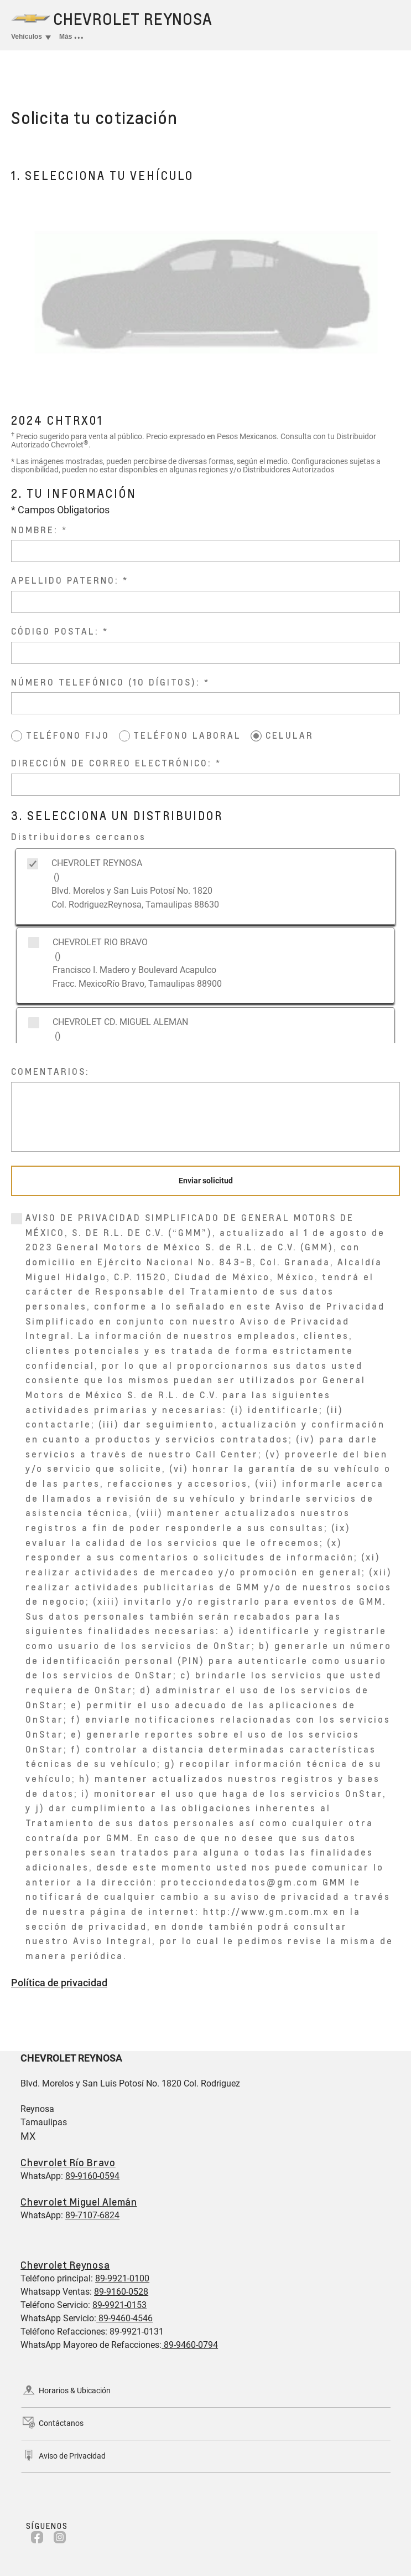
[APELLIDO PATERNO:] (205, 602)
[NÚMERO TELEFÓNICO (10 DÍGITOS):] (205, 703)
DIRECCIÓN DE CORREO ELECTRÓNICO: (111, 763)
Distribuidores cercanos (78, 836)
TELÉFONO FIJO (68, 735)
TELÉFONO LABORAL (187, 735)
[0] (16, 1218)
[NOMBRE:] (205, 551)
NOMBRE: (34, 529)
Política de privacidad (59, 1982)
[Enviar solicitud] (205, 1181)
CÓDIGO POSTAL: (55, 631)
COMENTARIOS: (50, 1071)
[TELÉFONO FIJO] (16, 735)
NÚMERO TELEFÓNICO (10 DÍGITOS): (105, 682)
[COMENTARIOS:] (205, 1117)
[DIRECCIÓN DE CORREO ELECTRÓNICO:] (205, 785)
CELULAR (290, 735)
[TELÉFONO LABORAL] (124, 735)
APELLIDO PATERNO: (65, 580)
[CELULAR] (256, 735)
